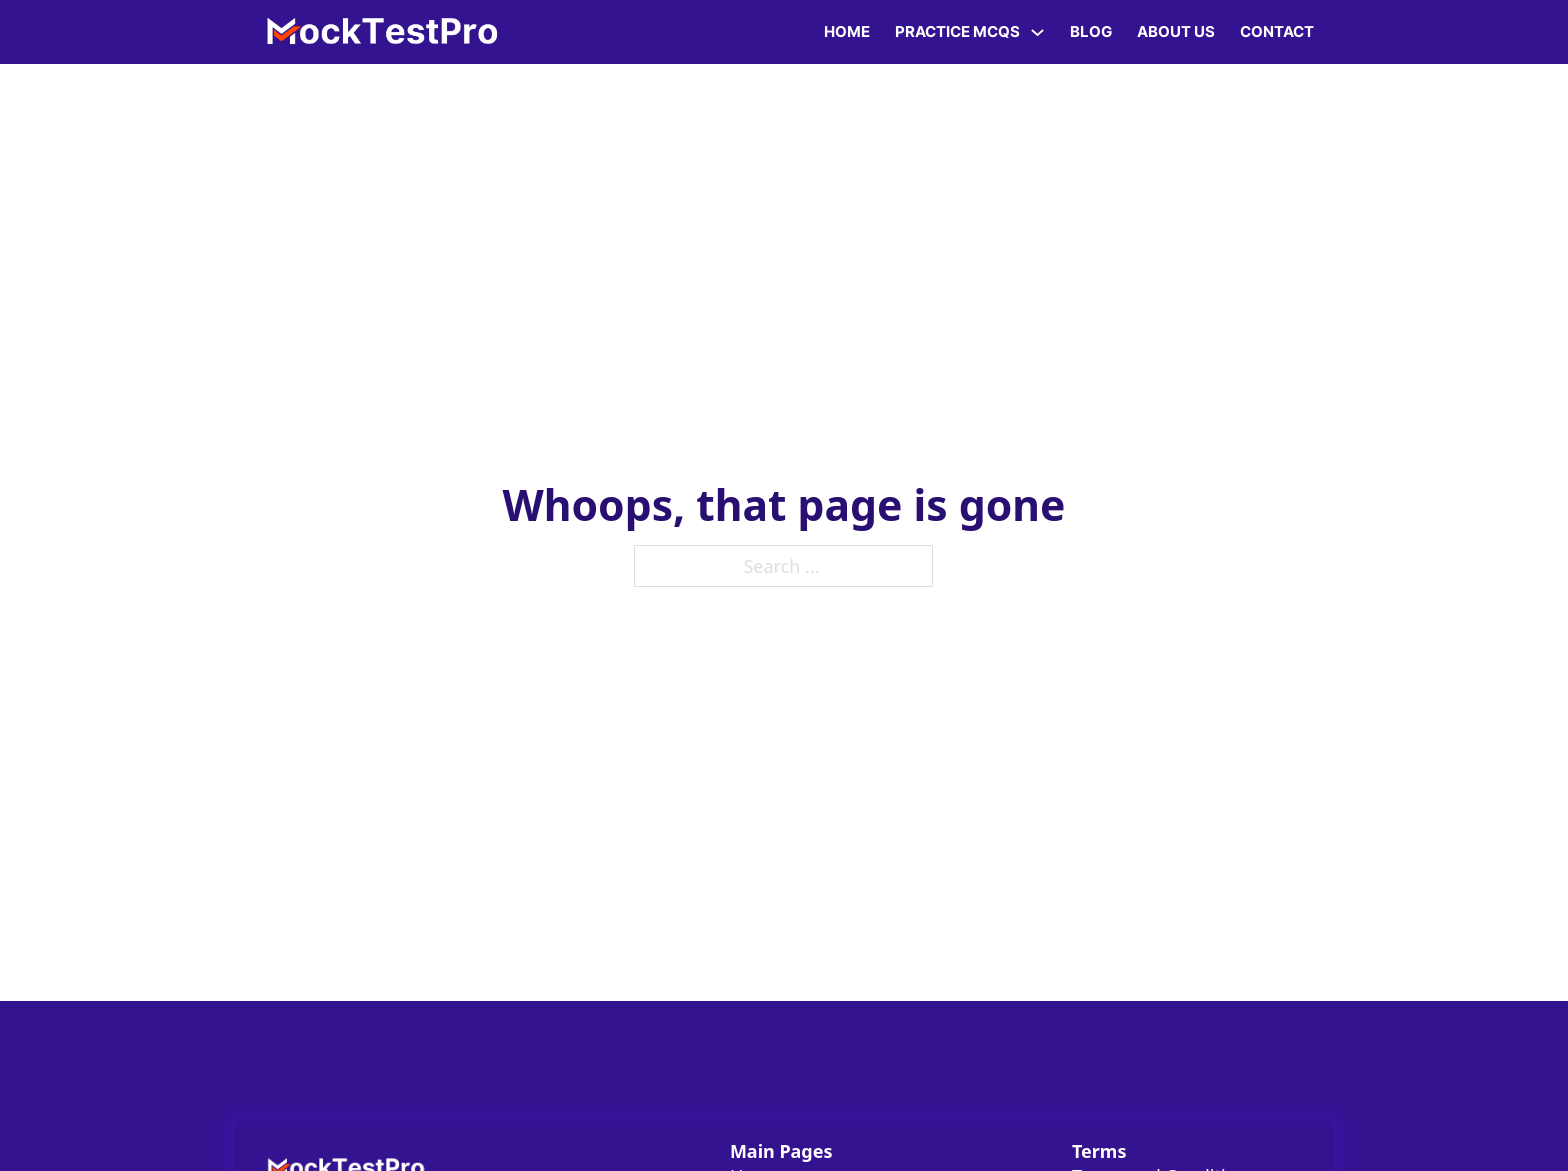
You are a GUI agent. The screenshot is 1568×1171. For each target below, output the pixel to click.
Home (847, 31)
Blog (1091, 31)
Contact (1277, 31)
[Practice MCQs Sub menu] (1037, 32)
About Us (1176, 31)
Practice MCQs (957, 31)
